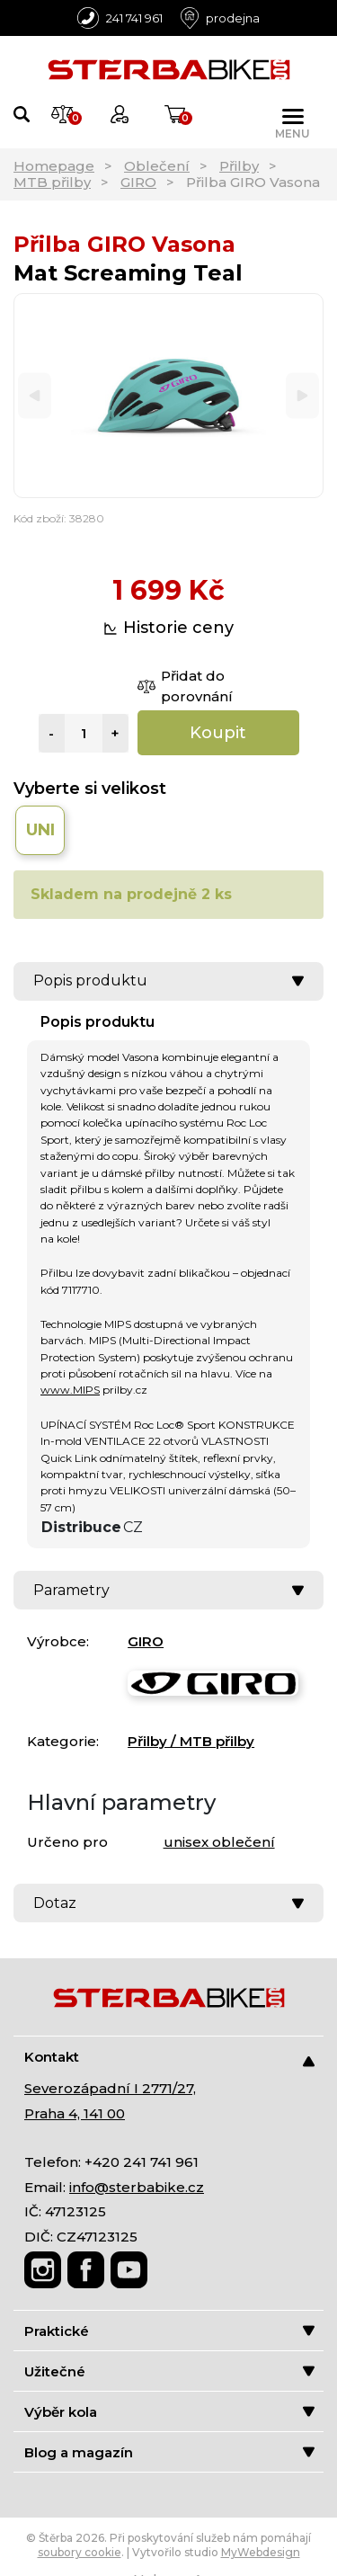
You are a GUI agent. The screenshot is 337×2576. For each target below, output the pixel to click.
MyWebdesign (260, 2552)
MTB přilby (52, 182)
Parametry (168, 1590)
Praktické (169, 2331)
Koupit (218, 733)
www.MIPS (70, 1389)
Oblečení (157, 165)
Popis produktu (168, 980)
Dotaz (168, 1903)
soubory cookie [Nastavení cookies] (79, 2552)
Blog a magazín (169, 2452)
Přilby (239, 165)
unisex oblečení (219, 1841)
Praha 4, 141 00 (74, 2113)
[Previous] (34, 396)
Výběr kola (169, 2411)
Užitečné (169, 2371)
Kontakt (169, 2057)
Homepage (53, 165)
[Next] (302, 396)
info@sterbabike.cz (136, 2187)
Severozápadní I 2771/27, (110, 2088)
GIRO (138, 182)
